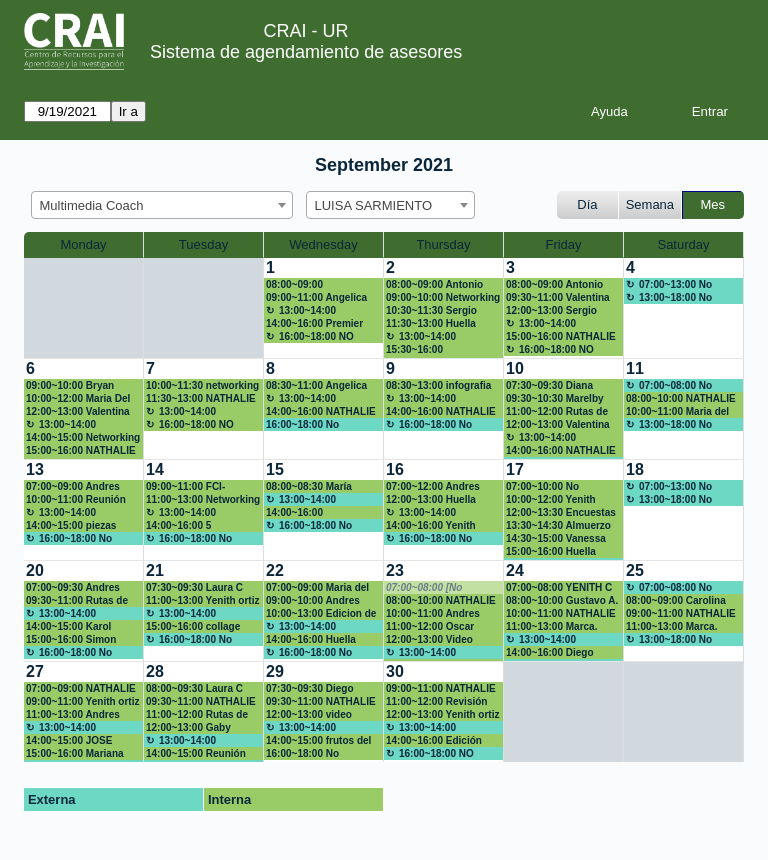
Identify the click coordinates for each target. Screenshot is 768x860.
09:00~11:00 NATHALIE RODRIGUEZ (681, 614)
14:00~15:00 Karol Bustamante (68, 627)
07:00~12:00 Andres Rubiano (433, 487)
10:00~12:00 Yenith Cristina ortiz (551, 500)
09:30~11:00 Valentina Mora (558, 298)
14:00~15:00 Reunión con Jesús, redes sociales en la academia (202, 754)
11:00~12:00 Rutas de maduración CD (197, 715)
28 (155, 671)
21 (155, 570)
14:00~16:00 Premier (314, 323)
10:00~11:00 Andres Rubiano (433, 614)
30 (395, 671)
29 (275, 671)
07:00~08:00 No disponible (669, 386)
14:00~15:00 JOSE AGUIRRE (69, 741)
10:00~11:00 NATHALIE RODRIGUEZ (561, 614)
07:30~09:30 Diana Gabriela (549, 386)
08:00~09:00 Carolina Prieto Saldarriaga (676, 601)
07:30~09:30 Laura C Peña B (194, 588)
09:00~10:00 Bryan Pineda (70, 386)
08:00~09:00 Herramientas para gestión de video (310, 285)
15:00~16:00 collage (193, 626)
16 (395, 469)
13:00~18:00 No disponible (669, 298)
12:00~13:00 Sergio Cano (551, 311)
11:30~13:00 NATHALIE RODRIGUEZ (201, 399)
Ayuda (609, 111)
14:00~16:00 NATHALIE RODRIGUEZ (321, 412)
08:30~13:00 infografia (438, 385)
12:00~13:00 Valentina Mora (78, 412)
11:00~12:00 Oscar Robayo (430, 627)
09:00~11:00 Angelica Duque (316, 298)
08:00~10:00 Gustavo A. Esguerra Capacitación (562, 601)
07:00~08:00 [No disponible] (424, 588)
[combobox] (162, 205)
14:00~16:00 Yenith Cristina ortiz (431, 526)
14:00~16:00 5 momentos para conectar (183, 526)
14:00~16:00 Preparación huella (310, 513)
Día (587, 204)
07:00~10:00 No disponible (542, 487)
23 (395, 570)
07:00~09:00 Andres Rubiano (73, 487)
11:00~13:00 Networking (203, 499)
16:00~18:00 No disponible (302, 425)
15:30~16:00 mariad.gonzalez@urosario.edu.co (443, 350)
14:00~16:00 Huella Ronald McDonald (311, 640)
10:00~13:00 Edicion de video (321, 614)
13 (35, 469)
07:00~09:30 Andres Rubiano (73, 588)
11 (635, 368)
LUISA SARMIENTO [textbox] (374, 205)
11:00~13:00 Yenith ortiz (202, 600)
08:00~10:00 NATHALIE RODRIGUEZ (681, 399)
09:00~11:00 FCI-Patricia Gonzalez (187, 487)
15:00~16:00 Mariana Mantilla (75, 754)
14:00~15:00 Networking (83, 437)
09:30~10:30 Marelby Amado (555, 399)
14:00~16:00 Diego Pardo (550, 653)
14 (155, 469)
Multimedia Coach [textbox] (92, 205)
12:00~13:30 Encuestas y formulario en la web (561, 513)
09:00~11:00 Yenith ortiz (82, 701)
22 (275, 570)
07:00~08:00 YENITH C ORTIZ (559, 588)
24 (515, 570)
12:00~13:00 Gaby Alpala (188, 728)
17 (515, 469)
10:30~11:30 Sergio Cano (431, 311)
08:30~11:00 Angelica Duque (316, 386)
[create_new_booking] (683, 308)
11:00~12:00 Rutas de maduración (557, 412)
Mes (713, 204)
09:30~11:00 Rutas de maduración (77, 601)
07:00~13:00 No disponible (669, 285)
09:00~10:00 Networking (443, 297)
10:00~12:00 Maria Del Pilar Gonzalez (78, 399)
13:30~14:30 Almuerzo (558, 525)
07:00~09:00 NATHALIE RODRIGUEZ (81, 689)
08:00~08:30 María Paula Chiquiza (309, 487)
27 (35, 671)
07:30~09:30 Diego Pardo (310, 689)
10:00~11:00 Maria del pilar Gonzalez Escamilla (677, 412)
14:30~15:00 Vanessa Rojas (556, 539)
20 (35, 570)
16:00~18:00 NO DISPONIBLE (310, 337)
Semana (650, 204)
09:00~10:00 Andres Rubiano (313, 601)
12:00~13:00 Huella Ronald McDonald (431, 500)
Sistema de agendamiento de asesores (306, 52)
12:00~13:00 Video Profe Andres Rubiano (438, 640)
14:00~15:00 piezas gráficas (71, 526)
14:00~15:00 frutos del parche (318, 741)
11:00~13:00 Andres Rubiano (73, 715)
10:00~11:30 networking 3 (202, 386)
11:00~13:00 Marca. (551, 626)
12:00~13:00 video (309, 714)
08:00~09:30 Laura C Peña (194, 689)
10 (515, 368)
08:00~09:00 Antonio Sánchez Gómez (434, 285)
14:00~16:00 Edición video (434, 741)
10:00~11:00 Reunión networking (76, 500)
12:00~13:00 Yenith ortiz (442, 714)
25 (635, 570)
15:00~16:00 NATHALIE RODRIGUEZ (561, 337)
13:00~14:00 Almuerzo (301, 311)
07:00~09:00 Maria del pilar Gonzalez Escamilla (317, 588)
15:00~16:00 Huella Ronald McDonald (551, 552)
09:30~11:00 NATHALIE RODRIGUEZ (201, 702)
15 (275, 469)
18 (635, 469)
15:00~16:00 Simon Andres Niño (71, 640)
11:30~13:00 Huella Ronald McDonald (431, 324)
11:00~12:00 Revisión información (436, 702)
